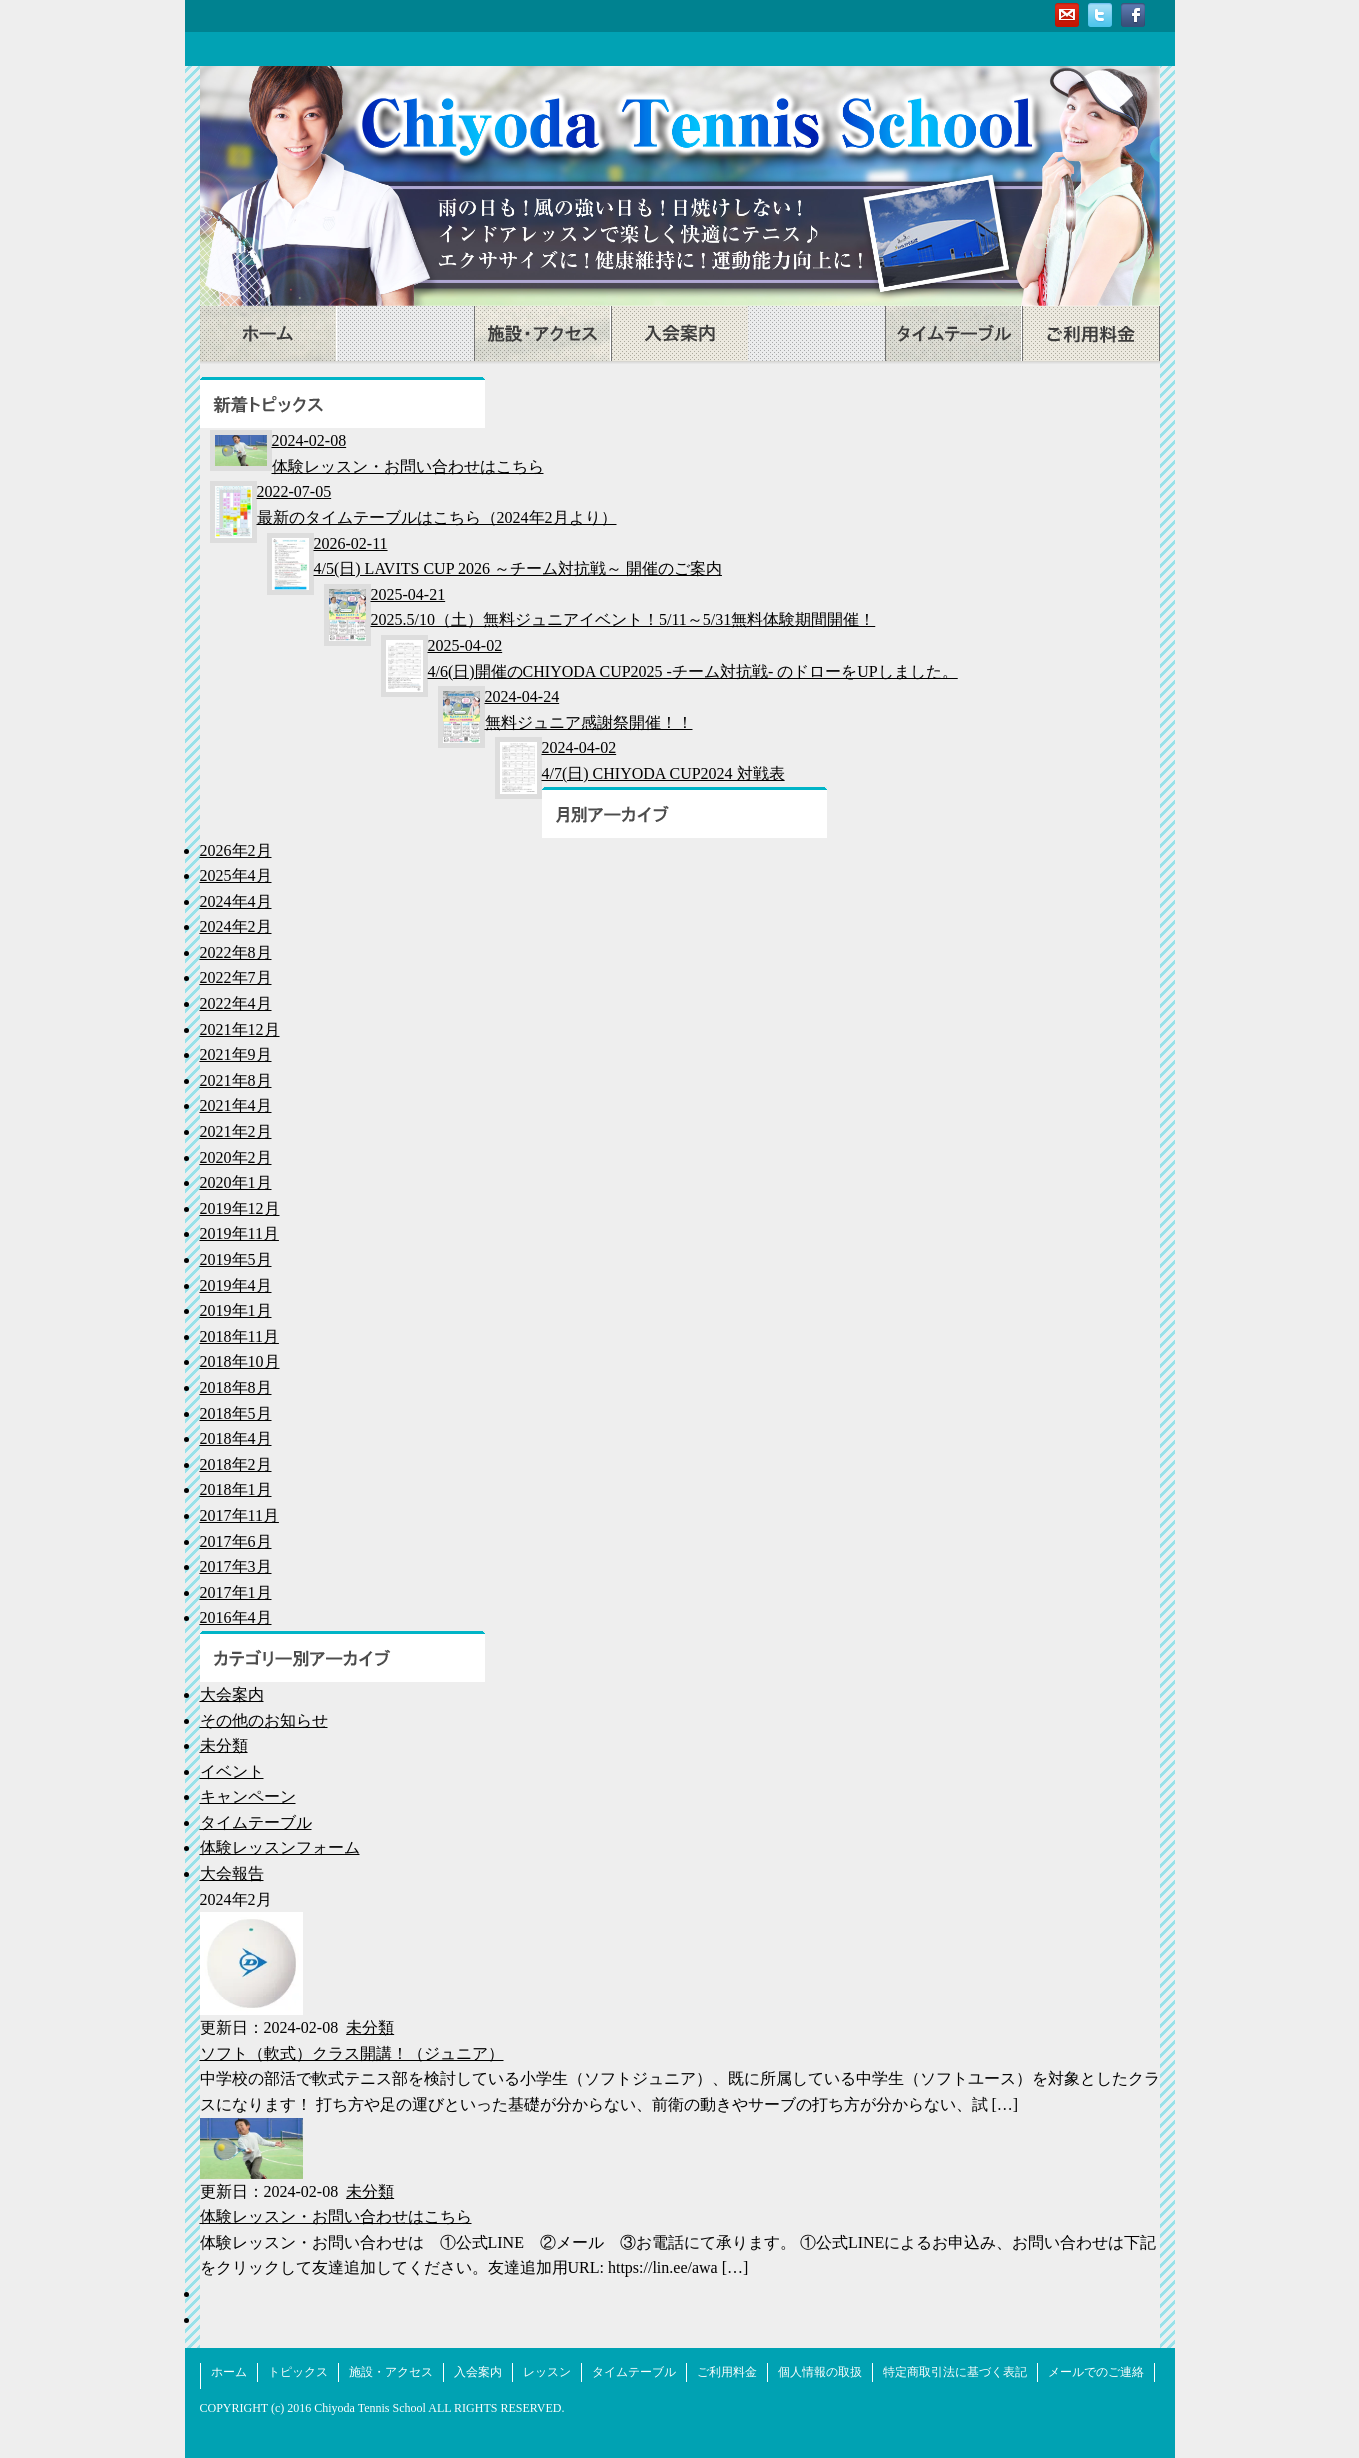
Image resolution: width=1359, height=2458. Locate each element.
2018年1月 (236, 1489)
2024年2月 (236, 926)
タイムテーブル (953, 333)
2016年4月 (236, 1617)
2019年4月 (236, 1285)
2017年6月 (236, 1541)
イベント (232, 1771)
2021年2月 (236, 1131)
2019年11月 (239, 1233)
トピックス (405, 333)
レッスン (816, 333)
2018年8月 (236, 1387)
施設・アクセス (542, 333)
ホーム (268, 333)
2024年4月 (236, 901)
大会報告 (232, 1873)
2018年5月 (236, 1413)
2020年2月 (236, 1157)
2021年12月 (240, 1029)
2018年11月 (239, 1336)
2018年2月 (236, 1464)
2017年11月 (239, 1515)
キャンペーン (248, 1796)
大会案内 (232, 1694)
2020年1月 (236, 1182)
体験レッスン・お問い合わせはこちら (336, 2216)
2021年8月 (236, 1080)
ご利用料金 (1091, 333)
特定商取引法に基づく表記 (955, 2372)
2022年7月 (236, 977)
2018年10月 (240, 1361)
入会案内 (679, 333)
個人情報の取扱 (820, 2372)
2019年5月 (236, 1259)
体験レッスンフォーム (280, 1847)
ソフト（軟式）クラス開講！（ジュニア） (352, 2053)
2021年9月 (236, 1054)
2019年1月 (236, 1310)
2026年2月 (236, 850)
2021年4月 (236, 1105)
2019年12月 (240, 1208)
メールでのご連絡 (1096, 2372)
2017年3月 (236, 1566)
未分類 (224, 1745)
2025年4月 (236, 875)
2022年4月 (236, 1003)
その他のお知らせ (264, 1720)
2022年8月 (236, 952)
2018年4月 (236, 1438)
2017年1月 (236, 1592)
